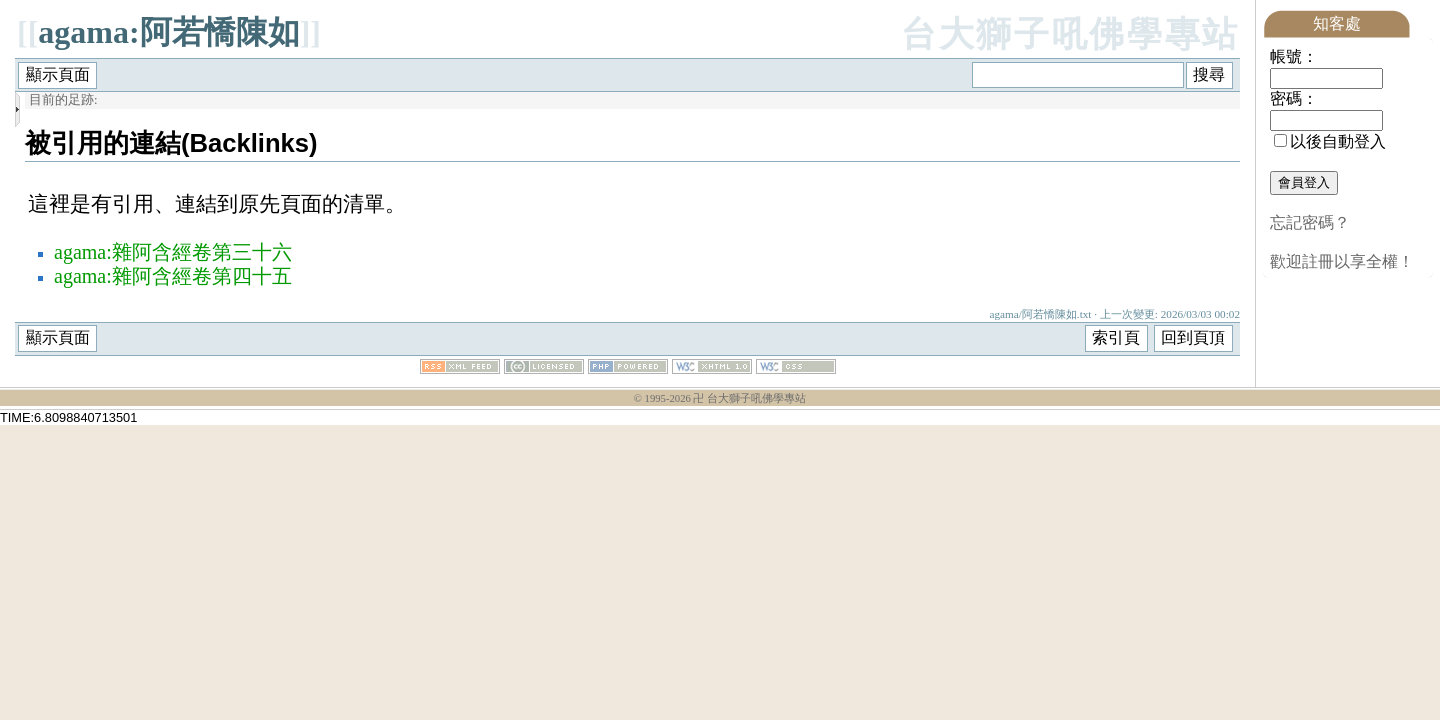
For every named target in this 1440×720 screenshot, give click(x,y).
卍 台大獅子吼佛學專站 (749, 398)
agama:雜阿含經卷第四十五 (173, 276)
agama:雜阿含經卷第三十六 (173, 252)
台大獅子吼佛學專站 (1070, 34)
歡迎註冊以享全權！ (1342, 261)
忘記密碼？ (1310, 222)
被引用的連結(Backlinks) (171, 143)
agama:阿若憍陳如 (168, 32)
